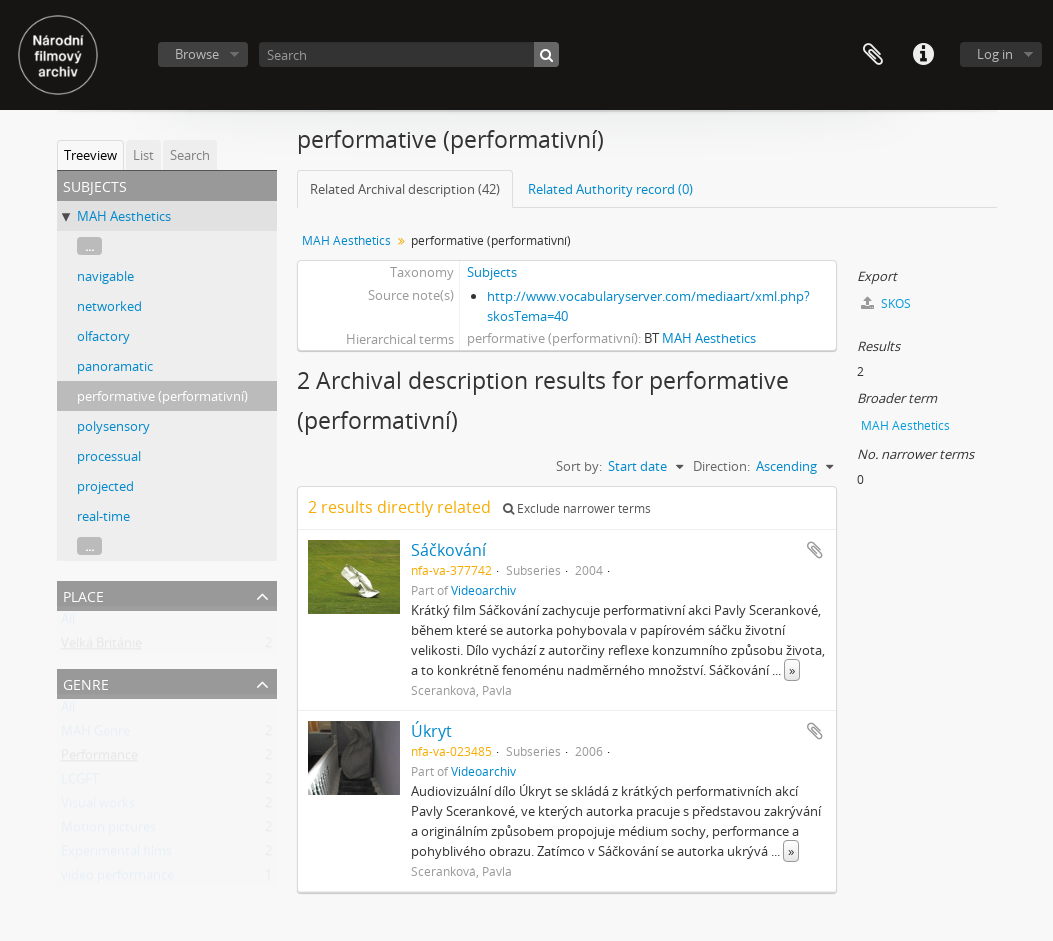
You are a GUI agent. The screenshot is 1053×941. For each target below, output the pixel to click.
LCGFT (80, 783)
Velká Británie (101, 647)
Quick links (923, 55)
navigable (105, 276)
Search (190, 155)
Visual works (98, 807)
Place (83, 594)
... (89, 246)
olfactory (103, 336)
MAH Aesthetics (124, 216)
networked (109, 306)
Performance (99, 759)
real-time (103, 516)
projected (105, 486)
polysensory (113, 426)
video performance (117, 879)
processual (109, 456)
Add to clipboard (815, 550)
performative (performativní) (162, 396)
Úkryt (431, 731)
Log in (995, 54)
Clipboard (873, 55)
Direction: (721, 466)
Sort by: (579, 466)
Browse (197, 54)
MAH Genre (95, 735)
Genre (86, 682)
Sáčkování (448, 550)
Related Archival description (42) (405, 189)
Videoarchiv (483, 590)
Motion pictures (108, 831)
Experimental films (116, 855)
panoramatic (115, 366)
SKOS (886, 303)
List (143, 155)
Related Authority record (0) (610, 189)
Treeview (90, 155)
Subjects (492, 272)
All (68, 623)
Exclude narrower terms (577, 508)
